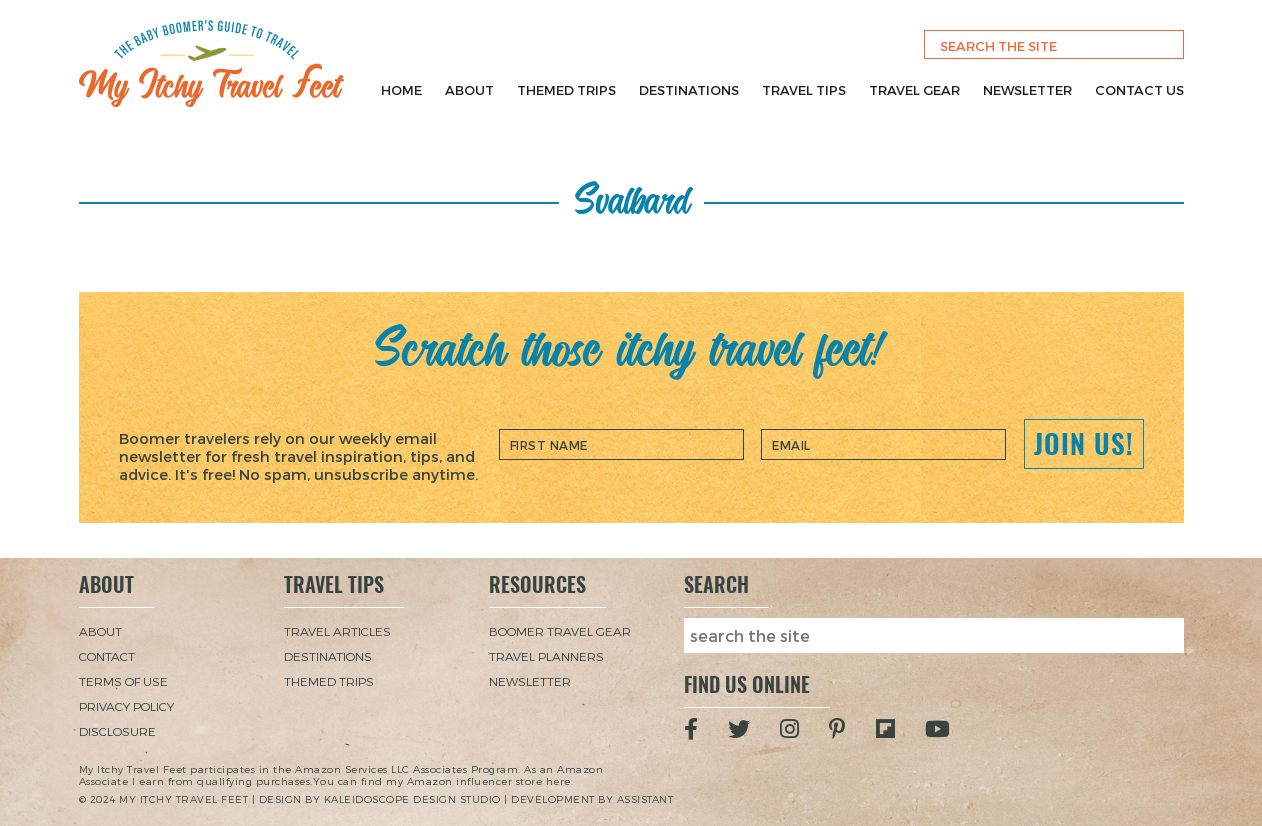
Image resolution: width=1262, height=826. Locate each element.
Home (401, 90)
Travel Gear (914, 90)
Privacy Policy (126, 706)
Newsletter (1027, 90)
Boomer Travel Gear (560, 631)
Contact (107, 656)
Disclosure (117, 731)
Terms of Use (123, 681)
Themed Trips (566, 90)
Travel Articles (337, 631)
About (469, 90)
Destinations (689, 90)
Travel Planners (546, 656)
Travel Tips (804, 90)
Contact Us (1139, 90)
